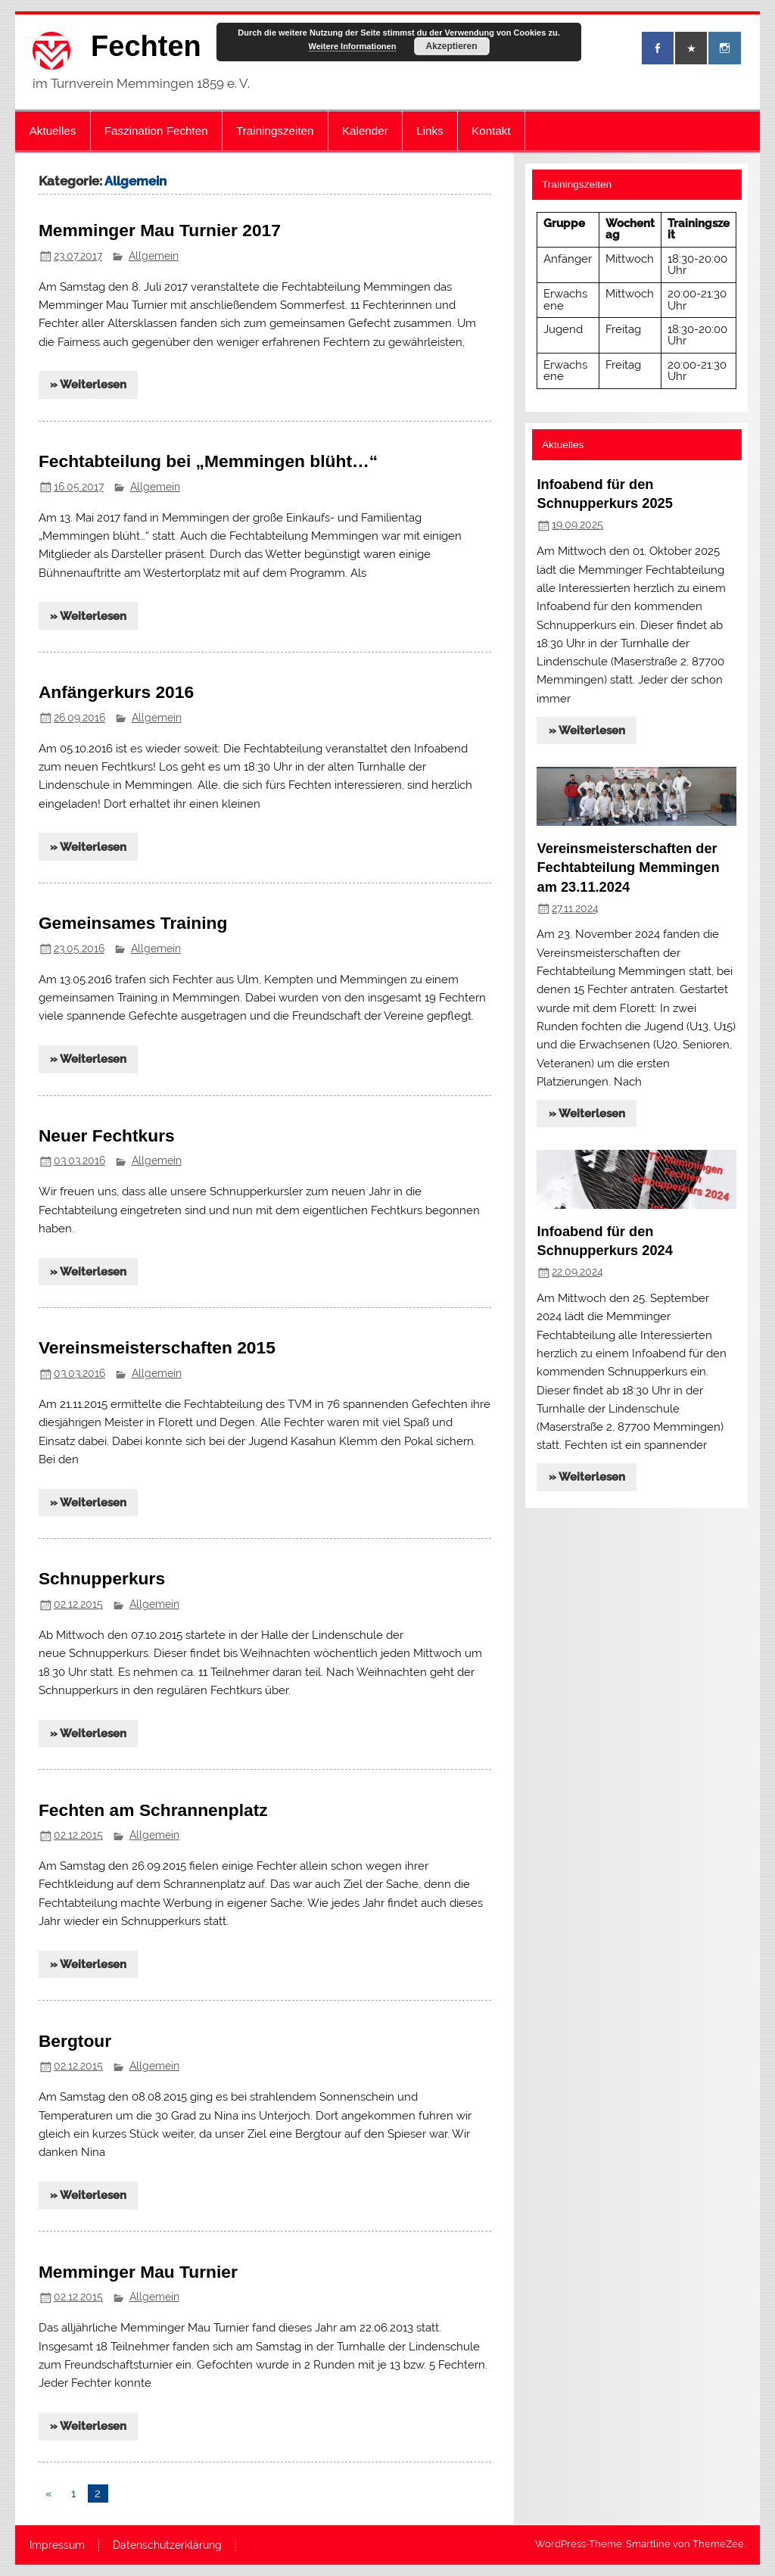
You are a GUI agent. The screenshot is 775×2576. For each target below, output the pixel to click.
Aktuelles (53, 130)
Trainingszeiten (274, 130)
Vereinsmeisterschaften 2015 (157, 1347)
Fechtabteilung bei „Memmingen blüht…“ (208, 461)
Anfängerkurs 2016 (116, 692)
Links (429, 130)
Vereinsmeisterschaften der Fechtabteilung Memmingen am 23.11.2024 (628, 867)
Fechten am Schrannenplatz (153, 1810)
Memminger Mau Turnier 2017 (160, 230)
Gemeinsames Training (133, 923)
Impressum (57, 2545)
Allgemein (154, 256)
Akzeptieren (451, 46)
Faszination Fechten (156, 130)
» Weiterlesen (88, 384)
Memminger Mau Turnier (138, 2272)
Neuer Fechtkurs (107, 1135)
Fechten (146, 46)
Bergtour (75, 2041)
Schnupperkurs (102, 1578)
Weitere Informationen (353, 46)
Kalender (365, 130)
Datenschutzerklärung (167, 2545)
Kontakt (491, 130)
